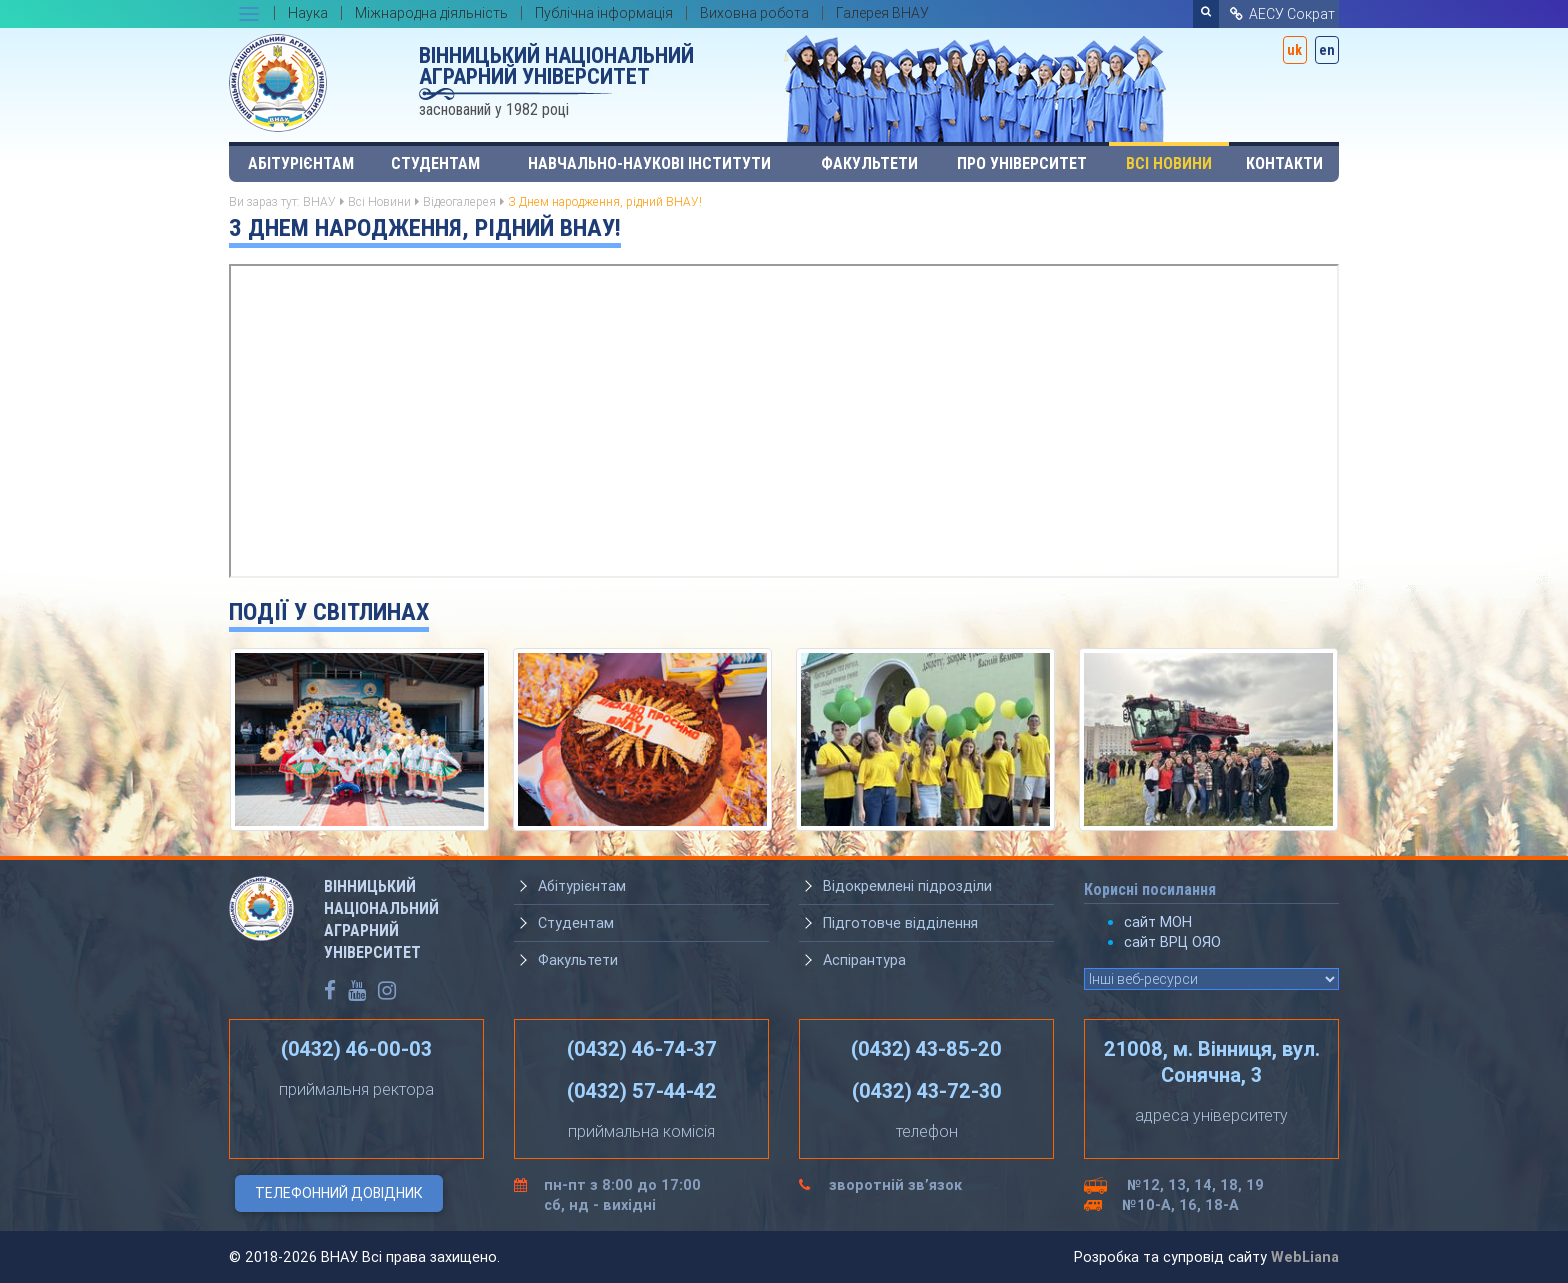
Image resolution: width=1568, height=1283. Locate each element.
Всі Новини (1169, 163)
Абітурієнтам (301, 163)
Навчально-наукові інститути (649, 163)
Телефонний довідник (339, 1193)
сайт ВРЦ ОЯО (1172, 942)
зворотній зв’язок (895, 1185)
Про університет (1022, 163)
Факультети (869, 163)
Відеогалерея (459, 201)
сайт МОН (1158, 922)
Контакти (1284, 163)
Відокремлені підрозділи (907, 886)
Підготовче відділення (900, 923)
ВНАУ (319, 201)
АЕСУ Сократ (1281, 14)
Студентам (435, 163)
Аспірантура (864, 960)
